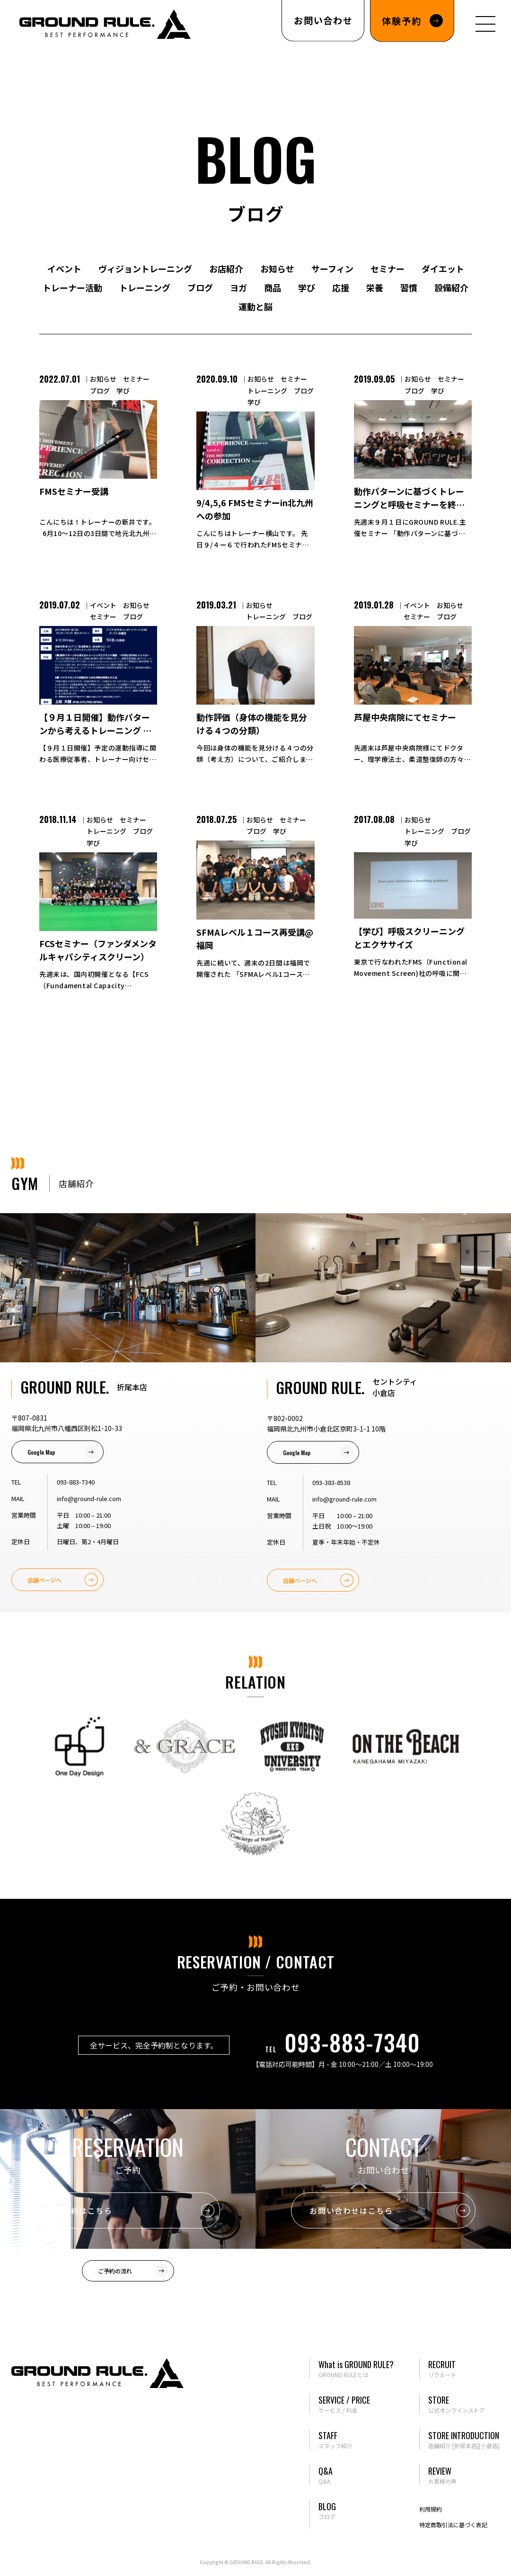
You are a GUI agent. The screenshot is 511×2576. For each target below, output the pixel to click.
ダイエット (443, 268)
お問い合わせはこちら (351, 2210)
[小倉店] (489, 2446)
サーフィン (332, 268)
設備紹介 (451, 287)
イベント (64, 268)
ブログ (200, 287)
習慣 (408, 287)
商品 (272, 287)
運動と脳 (255, 306)
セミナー (387, 268)
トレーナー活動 (72, 287)
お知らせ (277, 268)
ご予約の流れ (115, 2271)
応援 (340, 287)
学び (306, 287)
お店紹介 (226, 268)
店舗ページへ (44, 1580)
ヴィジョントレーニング (145, 268)
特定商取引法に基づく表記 (453, 2525)
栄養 (374, 287)
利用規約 (430, 2509)
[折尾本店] (465, 2446)
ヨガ (238, 287)
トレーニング (144, 287)
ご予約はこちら (83, 2210)
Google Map (41, 1452)
